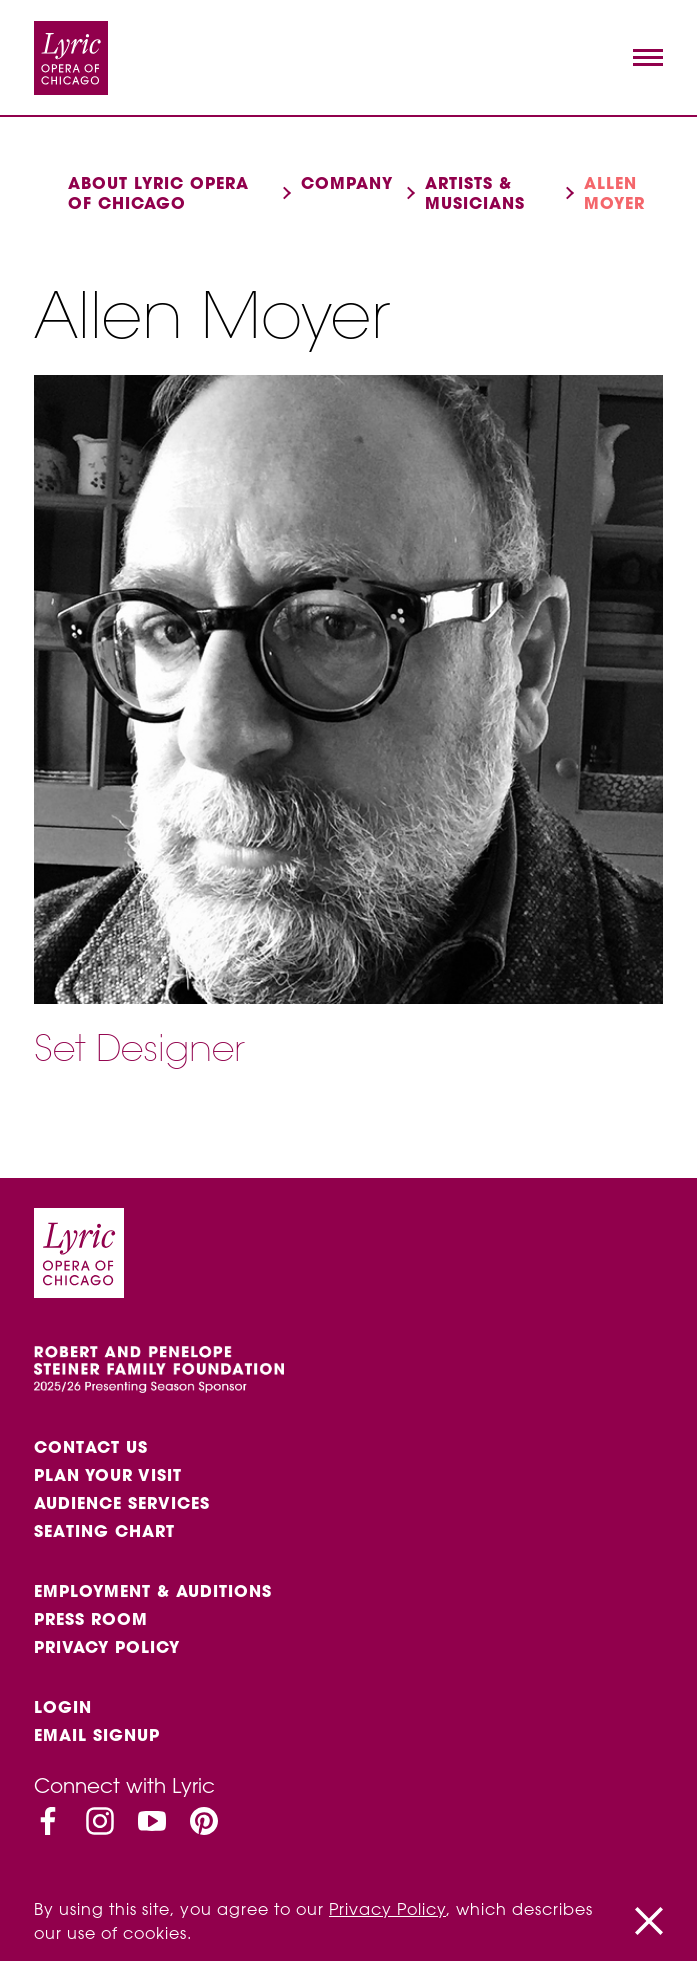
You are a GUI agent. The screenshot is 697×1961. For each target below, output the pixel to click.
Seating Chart (104, 1531)
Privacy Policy (107, 1647)
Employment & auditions (153, 1591)
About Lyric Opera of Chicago (158, 193)
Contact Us (91, 1447)
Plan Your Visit (108, 1475)
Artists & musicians (475, 193)
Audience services (122, 1503)
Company (347, 183)
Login (63, 1707)
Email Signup (97, 1735)
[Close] (649, 1921)
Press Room (91, 1619)
